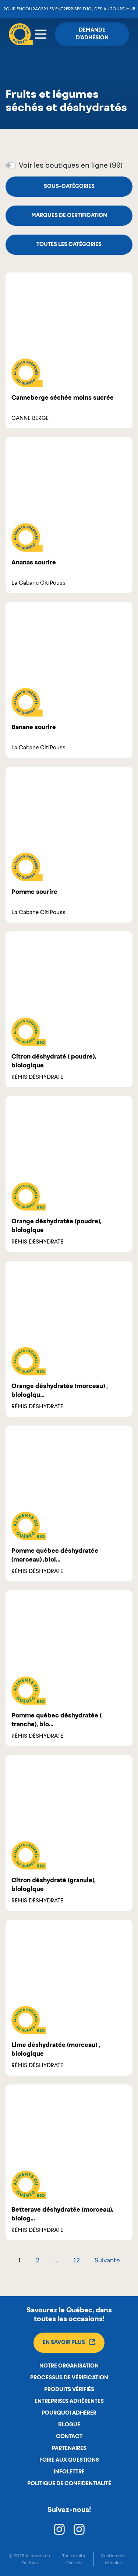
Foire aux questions (69, 2460)
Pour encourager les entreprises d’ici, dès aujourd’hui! (69, 9)
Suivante (107, 2261)
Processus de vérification (69, 2377)
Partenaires (69, 2448)
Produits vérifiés (69, 2389)
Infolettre (69, 2472)
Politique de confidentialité (69, 2483)
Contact (69, 2436)
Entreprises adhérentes (69, 2401)
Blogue (69, 2424)
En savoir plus (69, 2342)
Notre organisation (69, 2366)
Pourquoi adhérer (69, 2413)
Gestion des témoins (113, 2559)
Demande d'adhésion (92, 34)
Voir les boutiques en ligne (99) (71, 166)
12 (76, 2261)
